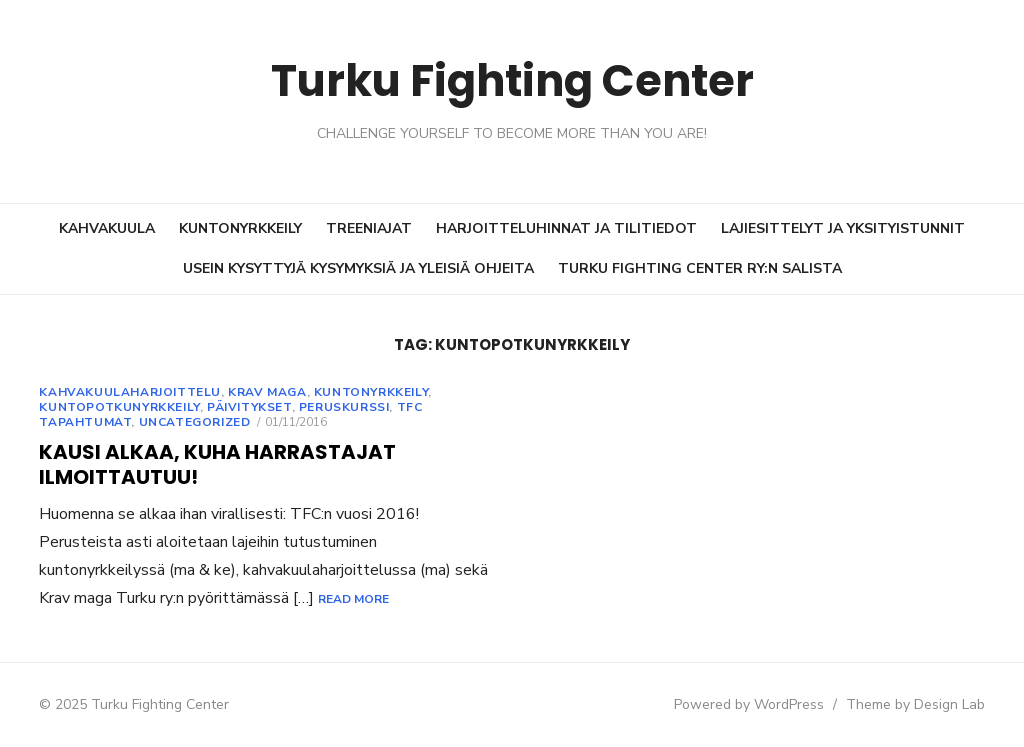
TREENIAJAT (369, 228)
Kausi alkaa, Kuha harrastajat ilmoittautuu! (200, 464)
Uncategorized (177, 422)
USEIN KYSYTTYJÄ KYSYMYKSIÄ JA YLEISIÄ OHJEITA (358, 268)
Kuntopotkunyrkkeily (102, 407)
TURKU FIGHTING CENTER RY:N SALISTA (700, 268)
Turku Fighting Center (512, 79)
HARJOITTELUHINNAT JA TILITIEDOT (566, 228)
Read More (187, 599)
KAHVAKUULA (107, 228)
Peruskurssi (326, 407)
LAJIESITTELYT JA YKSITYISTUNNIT (843, 228)
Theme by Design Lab (932, 704)
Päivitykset (232, 407)
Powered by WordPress (766, 704)
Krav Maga (250, 392)
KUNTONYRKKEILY (240, 228)
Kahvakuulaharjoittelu (113, 392)
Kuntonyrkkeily (353, 392)
